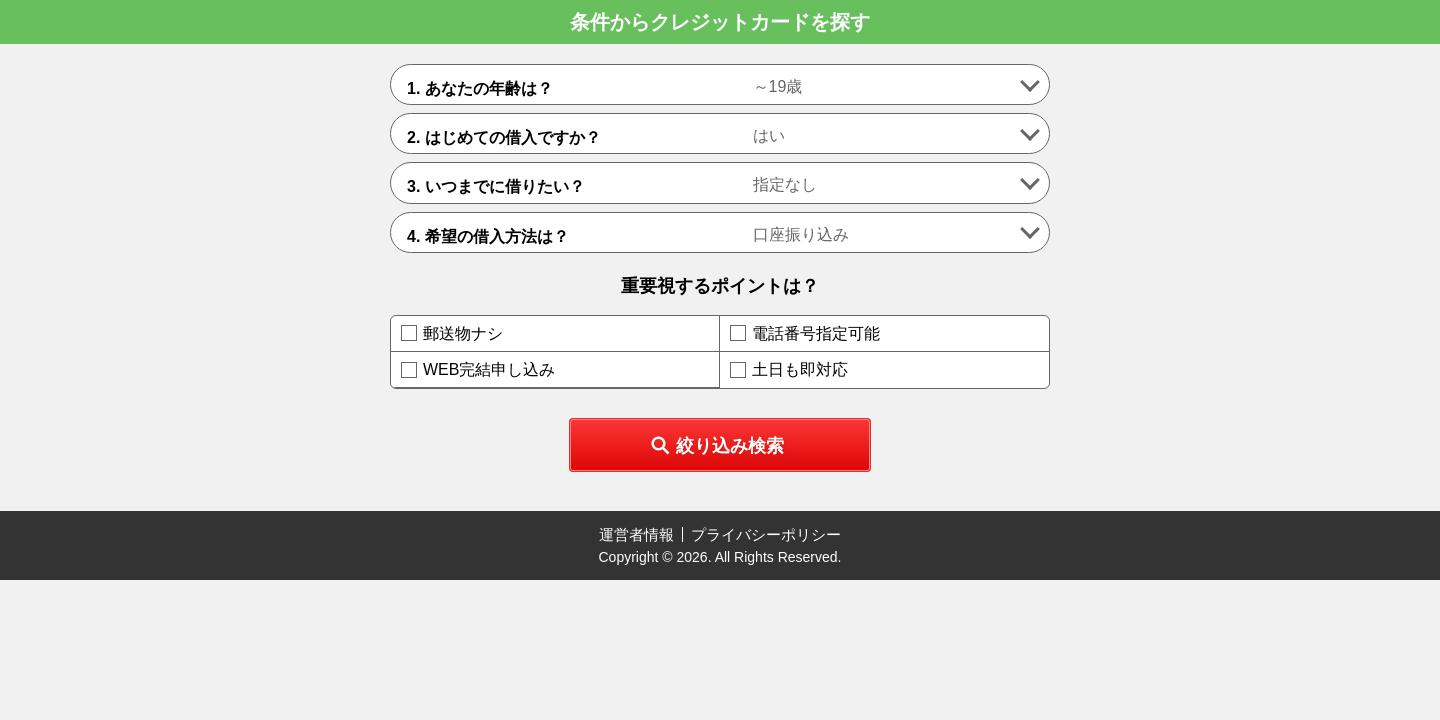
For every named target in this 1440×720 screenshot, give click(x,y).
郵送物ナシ (463, 333)
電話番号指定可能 (816, 333)
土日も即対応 (800, 369)
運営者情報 (636, 534)
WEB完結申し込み (489, 369)
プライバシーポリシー (766, 534)
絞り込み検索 (730, 446)
